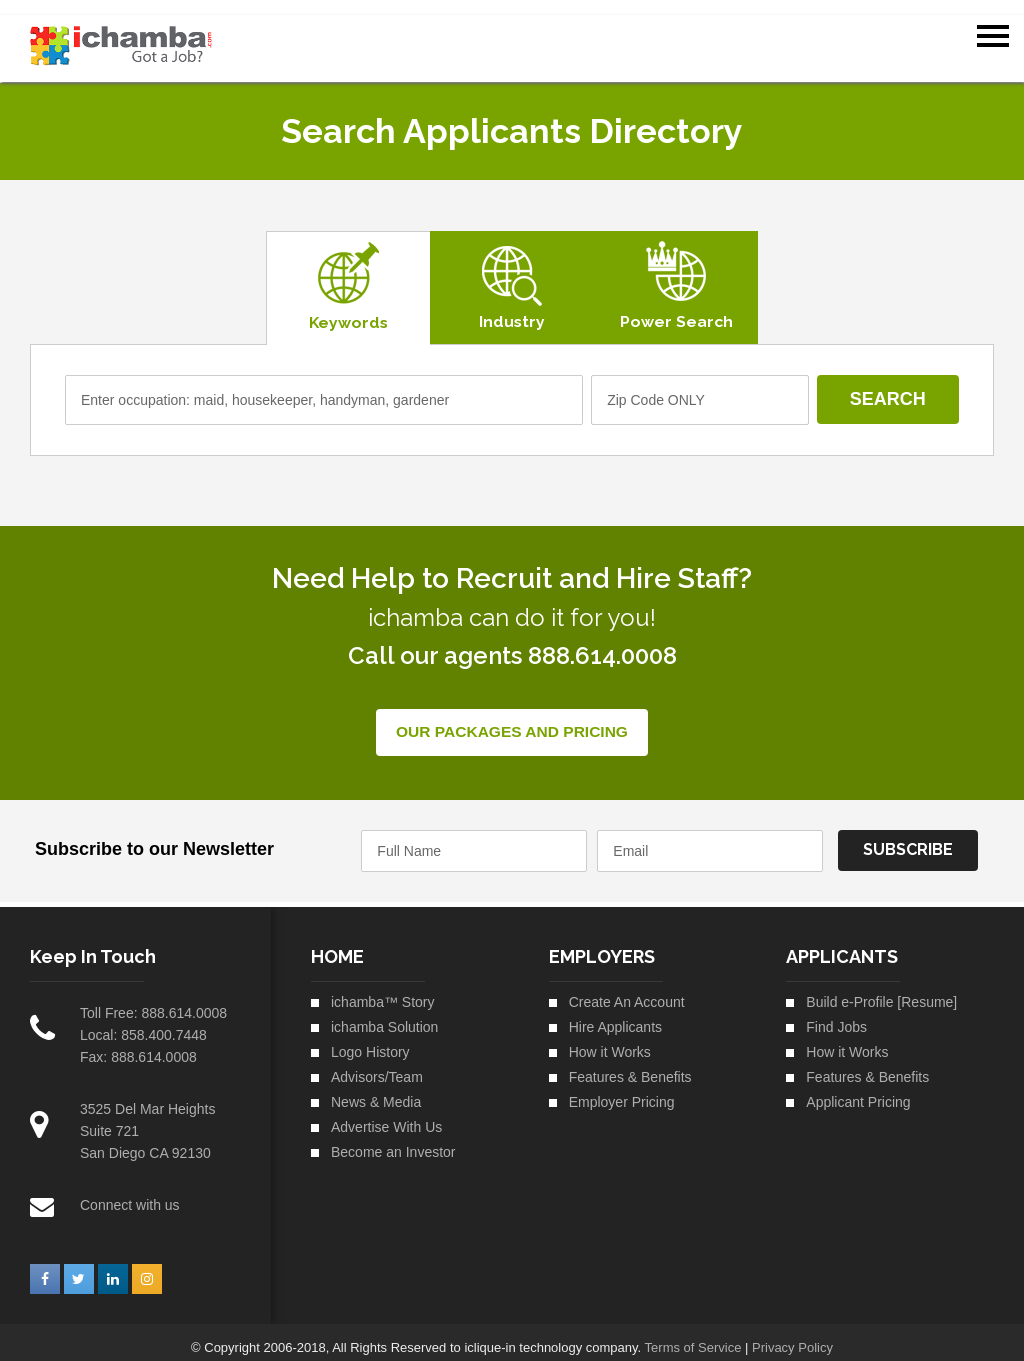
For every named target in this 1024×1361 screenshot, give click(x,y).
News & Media (376, 1090)
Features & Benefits (630, 1065)
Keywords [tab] (347, 309)
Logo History (370, 1040)
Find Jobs (836, 1015)
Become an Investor (393, 1140)
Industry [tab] (510, 308)
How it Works (610, 1040)
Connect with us (130, 1193)
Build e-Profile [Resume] (881, 990)
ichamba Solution (384, 1015)
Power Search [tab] (675, 308)
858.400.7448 (164, 1023)
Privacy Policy (792, 1335)
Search (887, 387)
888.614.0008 (184, 1001)
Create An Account (627, 990)
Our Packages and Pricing (511, 720)
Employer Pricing (622, 1090)
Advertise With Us (386, 1115)
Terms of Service (693, 1335)
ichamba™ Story (382, 990)
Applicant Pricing (858, 1090)
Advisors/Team (377, 1065)
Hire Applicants (615, 1015)
